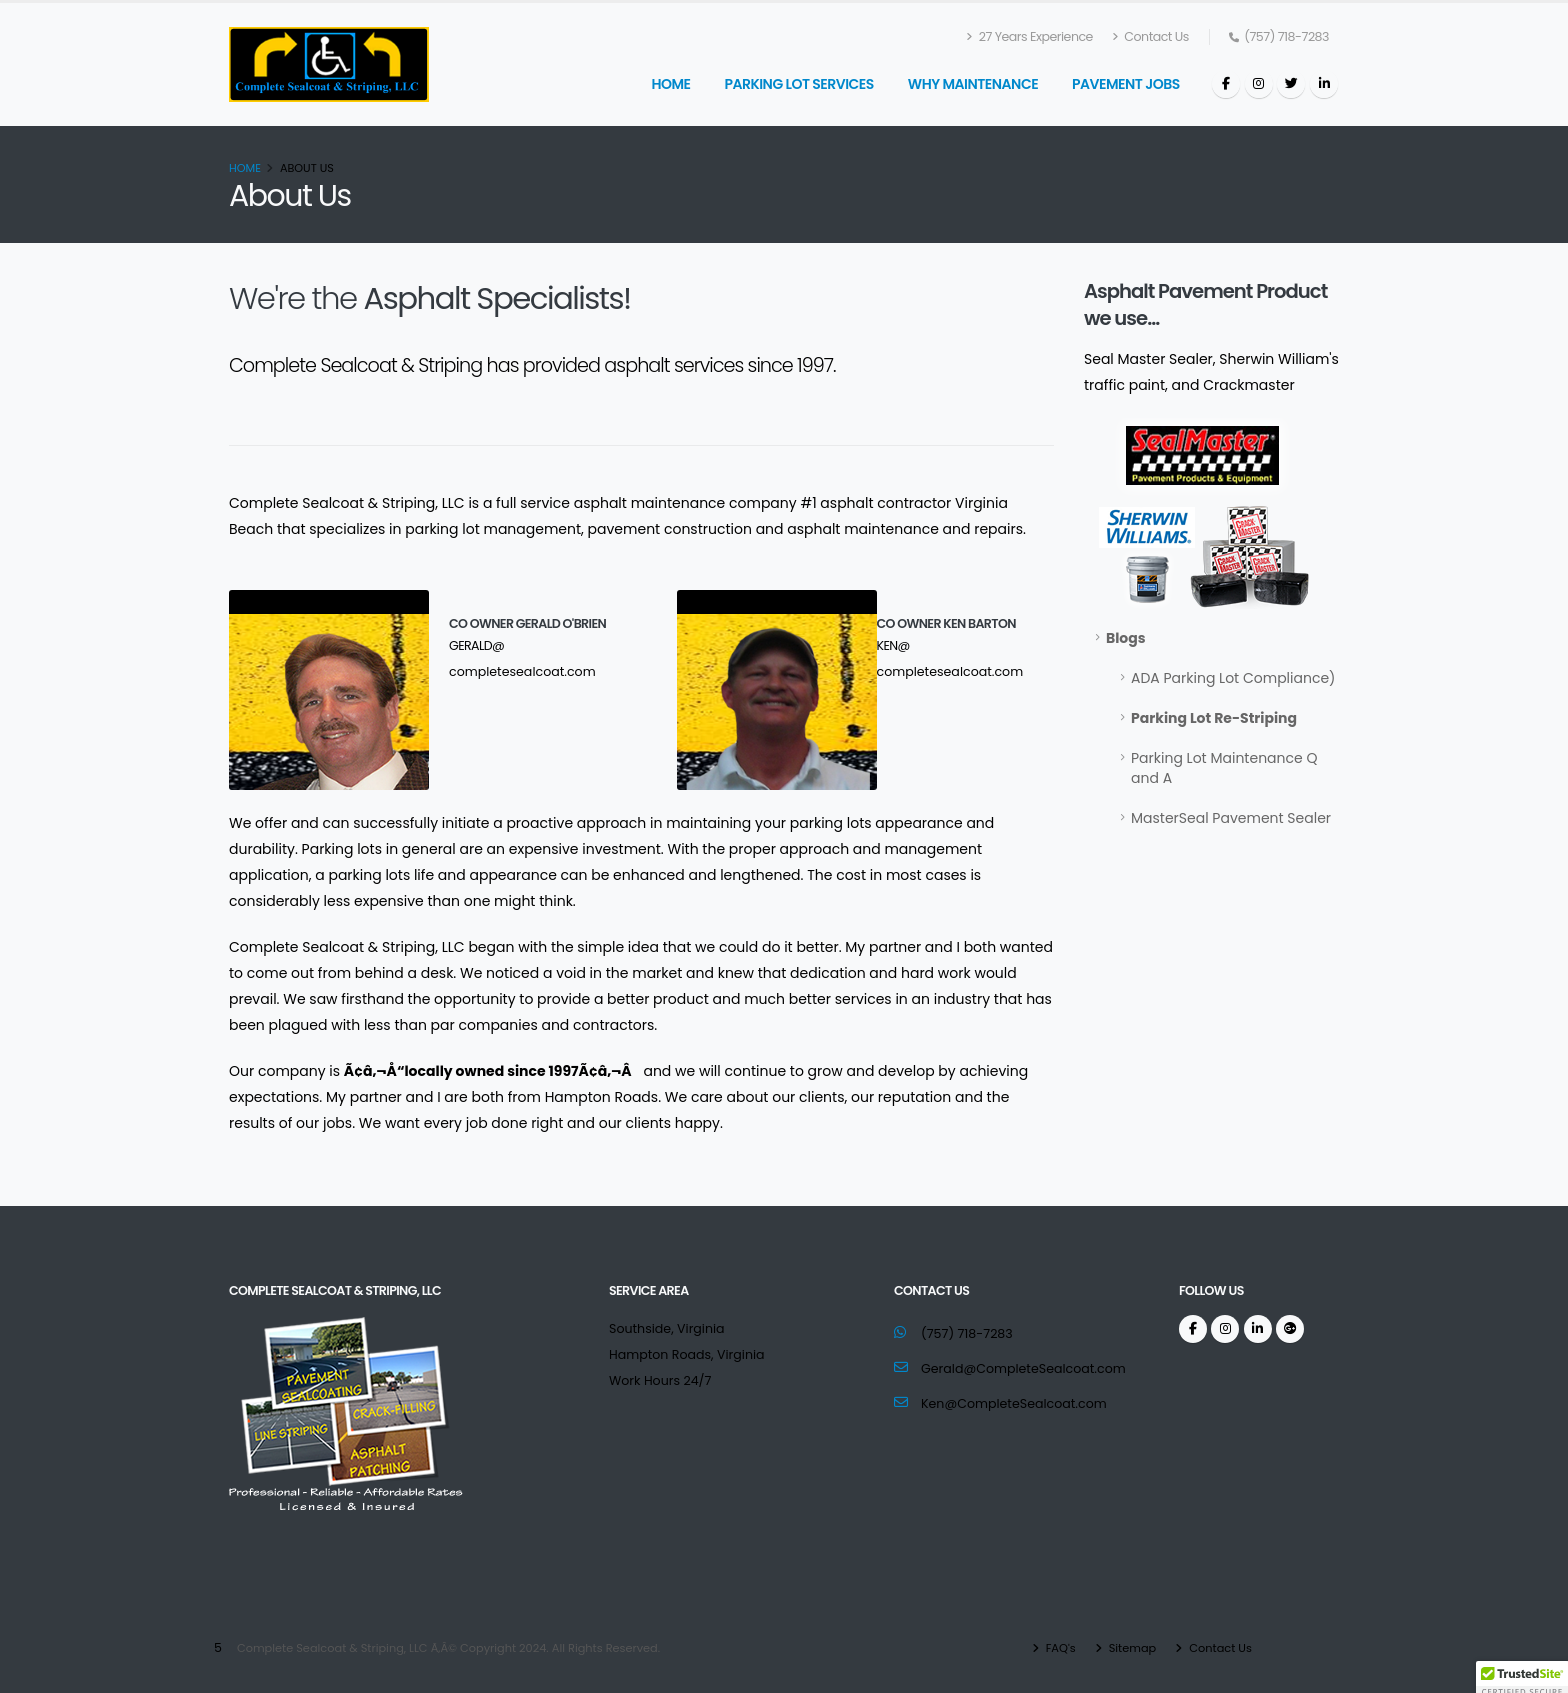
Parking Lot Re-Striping (1214, 718)
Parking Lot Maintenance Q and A (1224, 768)
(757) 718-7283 (967, 1333)
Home (670, 84)
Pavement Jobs (1126, 84)
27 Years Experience (1030, 36)
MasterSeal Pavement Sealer (1231, 818)
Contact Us (1150, 36)
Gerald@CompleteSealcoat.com (1023, 1368)
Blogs (1126, 638)
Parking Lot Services (798, 84)
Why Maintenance (973, 84)
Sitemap (1131, 1648)
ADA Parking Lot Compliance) (1233, 678)
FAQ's (1059, 1648)
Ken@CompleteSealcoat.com (1014, 1403)
